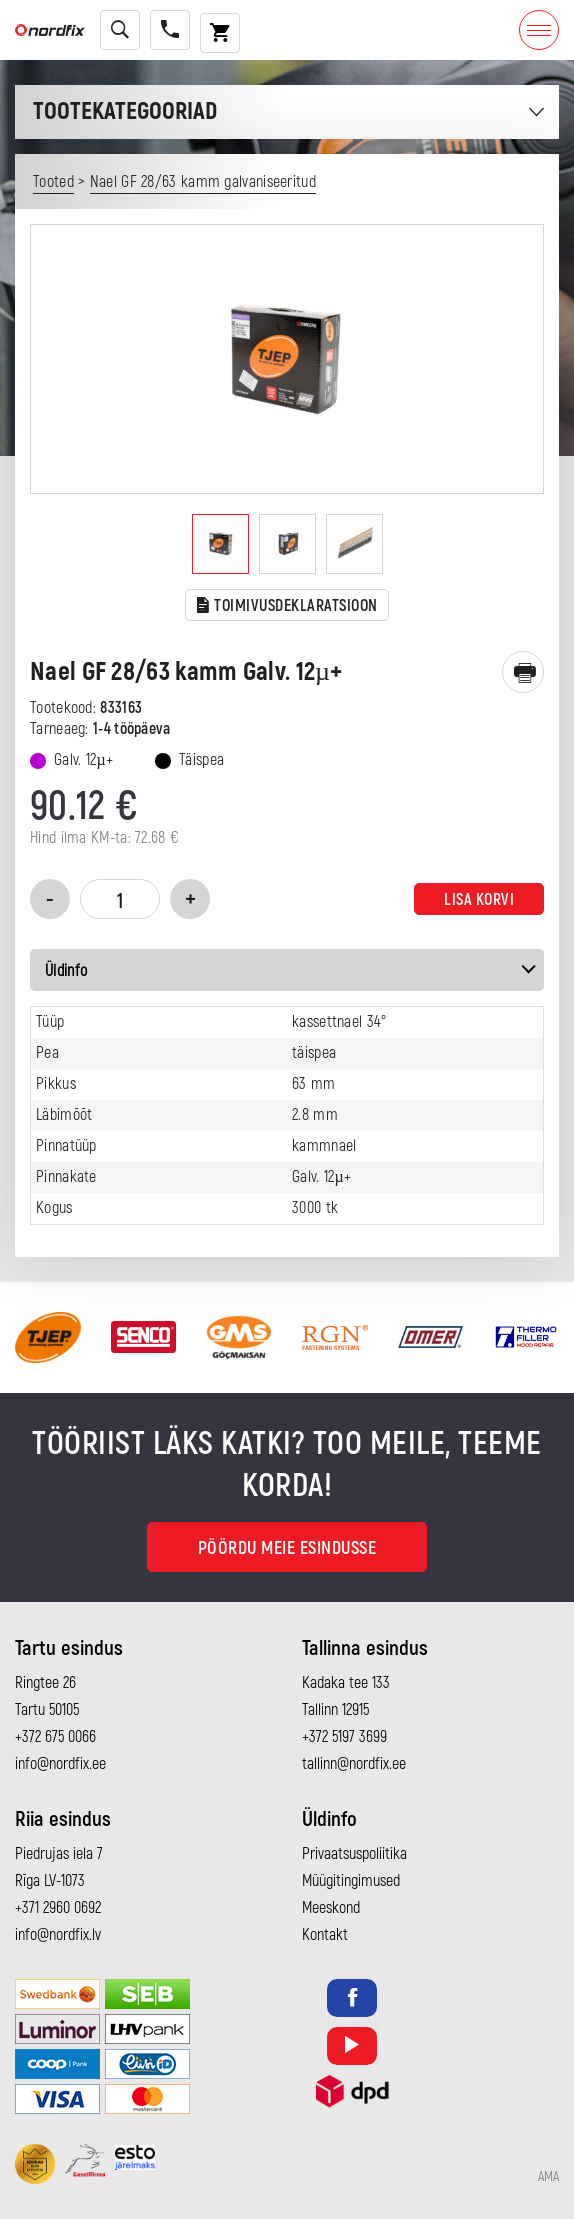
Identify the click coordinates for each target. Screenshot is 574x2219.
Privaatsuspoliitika (354, 1854)
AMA (548, 2177)
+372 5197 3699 (344, 1737)
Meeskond (331, 1908)
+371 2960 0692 (58, 1908)
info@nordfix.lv (58, 1935)
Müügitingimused (351, 1881)
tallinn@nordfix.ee (354, 1764)
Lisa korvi (479, 900)
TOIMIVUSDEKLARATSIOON (287, 606)
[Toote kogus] (120, 899)
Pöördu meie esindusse (287, 1548)
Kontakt (325, 1935)
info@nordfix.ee (60, 1764)
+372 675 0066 (55, 1737)
